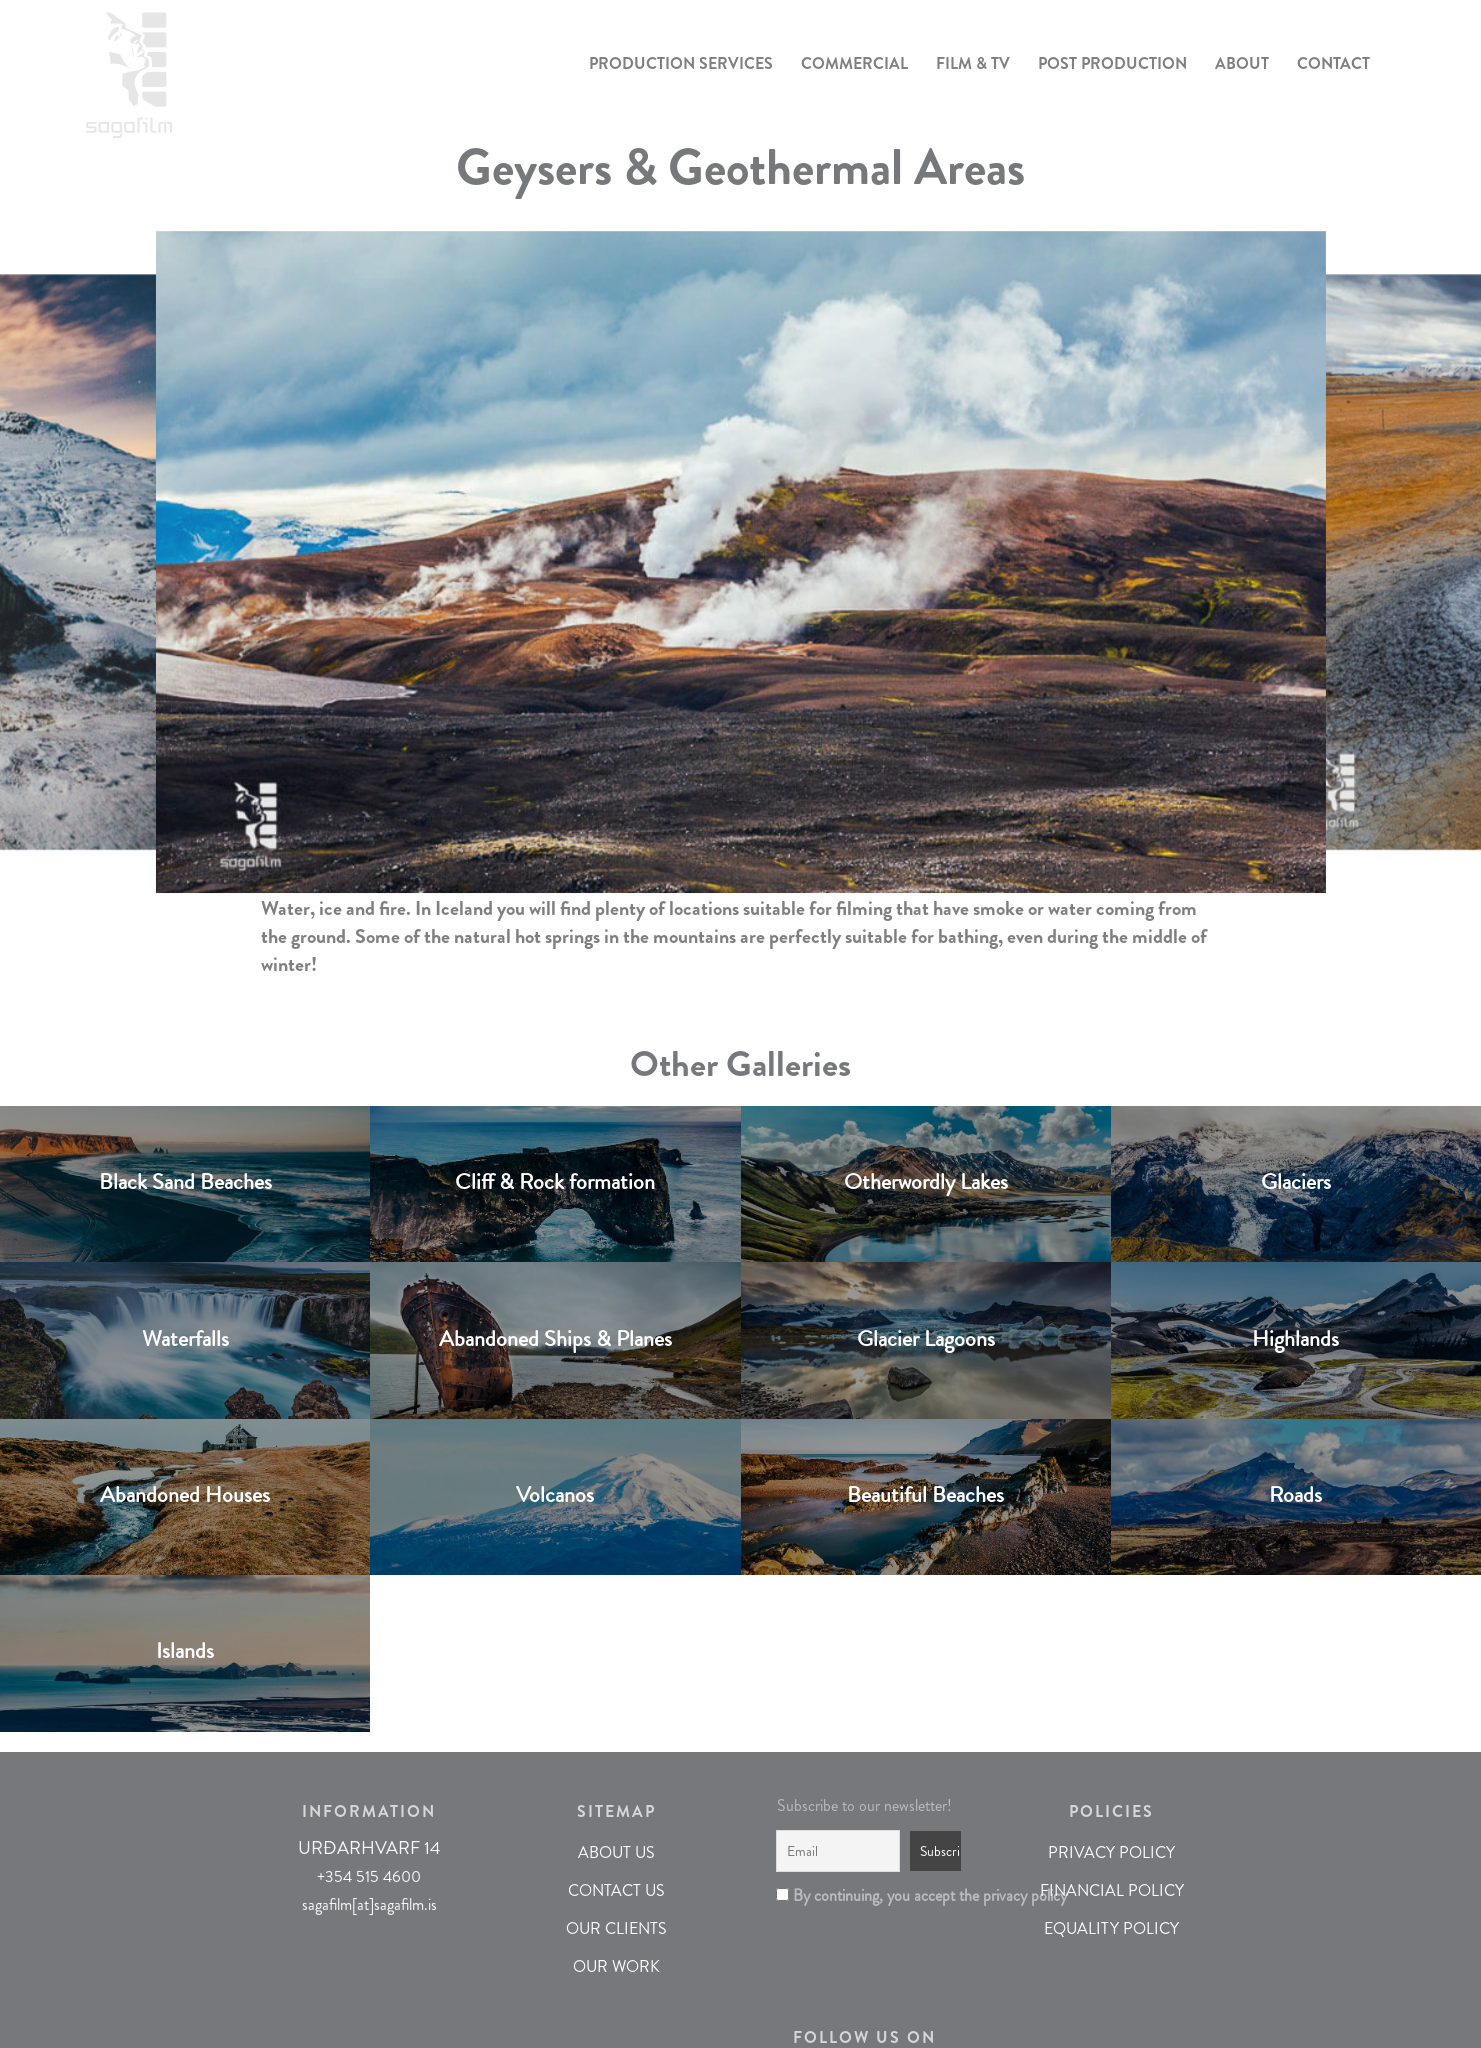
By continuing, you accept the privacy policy (865, 1895)
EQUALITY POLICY (1111, 1928)
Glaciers (1296, 1182)
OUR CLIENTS (616, 1928)
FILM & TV (973, 63)
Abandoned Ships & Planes (555, 1338)
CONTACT (1333, 63)
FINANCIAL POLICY (1112, 1890)
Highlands (1295, 1338)
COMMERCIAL (854, 63)
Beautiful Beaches (925, 1495)
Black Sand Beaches (185, 1182)
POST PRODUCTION (1112, 63)
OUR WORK (616, 1966)
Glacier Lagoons (926, 1338)
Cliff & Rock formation (555, 1182)
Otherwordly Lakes (926, 1182)
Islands (185, 1651)
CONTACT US (616, 1890)
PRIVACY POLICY (1111, 1852)
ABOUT (1242, 63)
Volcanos (555, 1495)
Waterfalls (185, 1338)
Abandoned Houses (185, 1495)
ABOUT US (616, 1852)
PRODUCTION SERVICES (681, 63)
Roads (1295, 1495)
